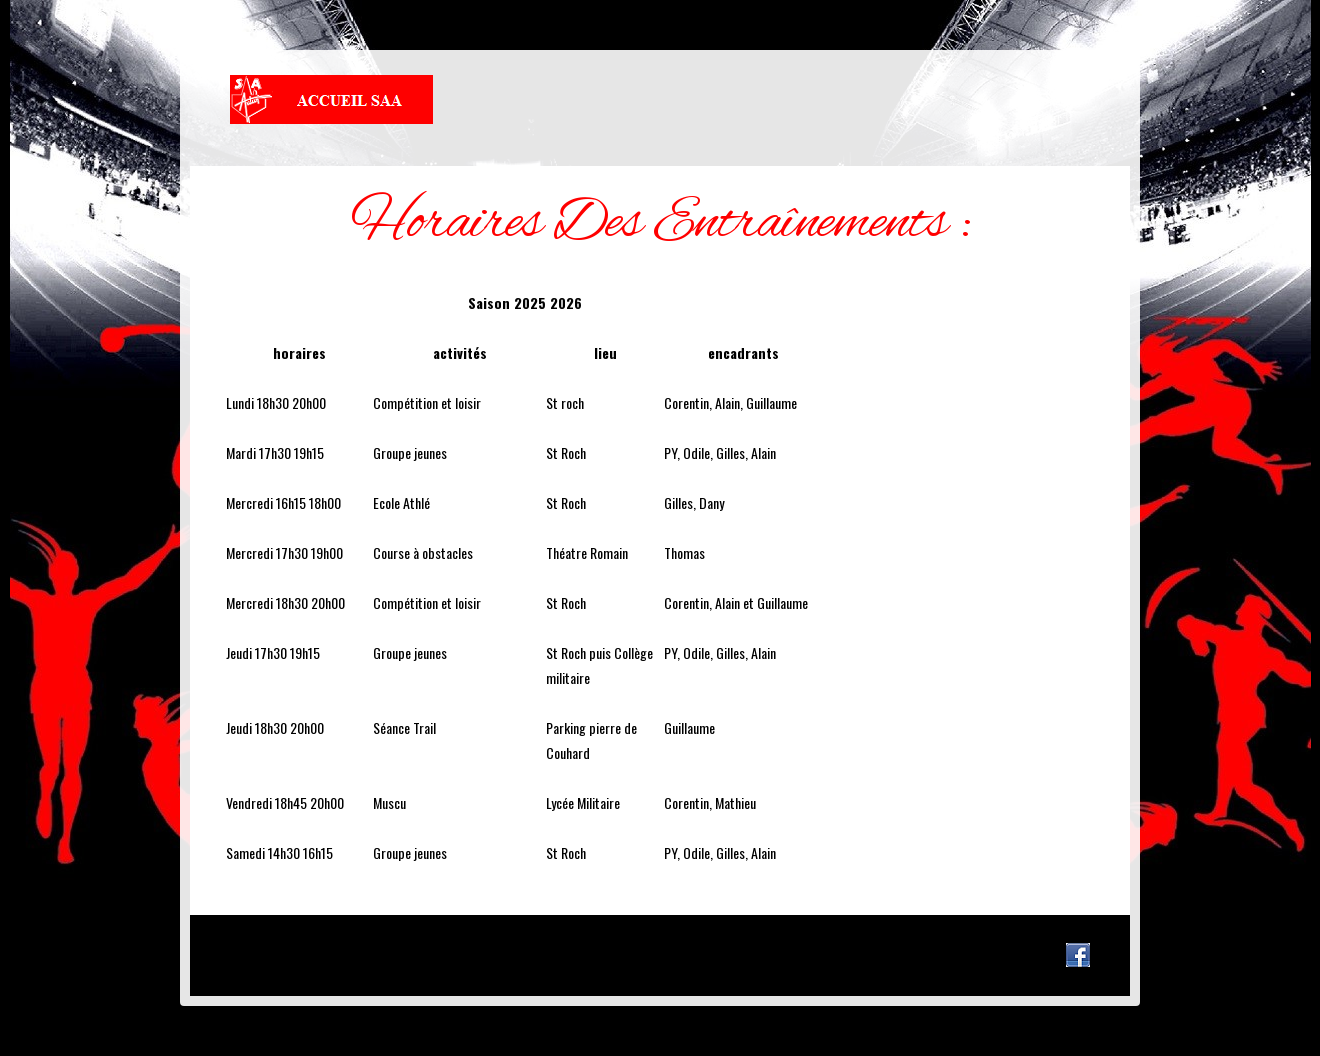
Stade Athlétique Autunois (331, 99)
